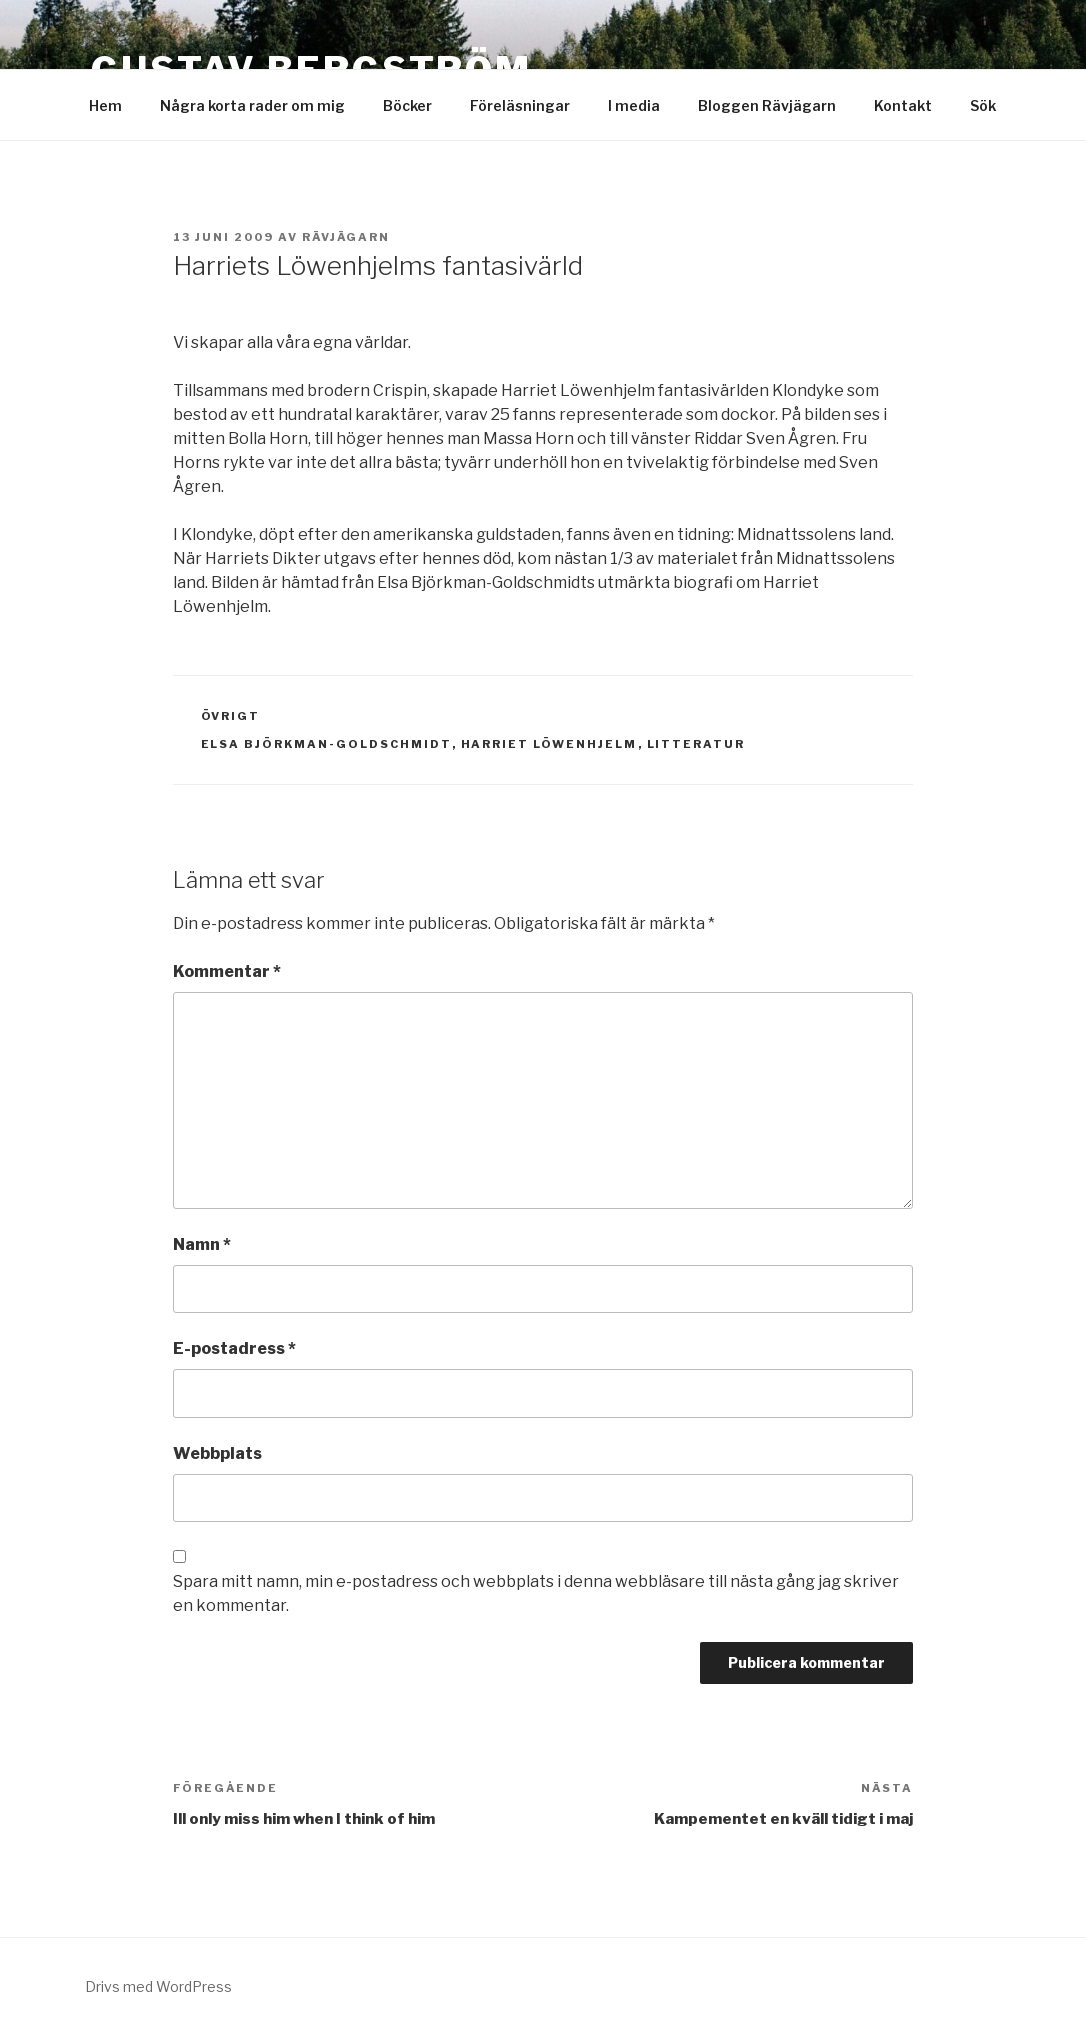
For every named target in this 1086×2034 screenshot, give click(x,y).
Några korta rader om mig (252, 105)
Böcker (407, 105)
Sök (983, 105)
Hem (105, 105)
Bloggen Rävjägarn (767, 105)
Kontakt (903, 105)
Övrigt (231, 716)
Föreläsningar (520, 105)
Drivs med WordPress (158, 1986)
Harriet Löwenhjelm (549, 744)
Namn (202, 1244)
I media (634, 105)
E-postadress (234, 1348)
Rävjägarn (346, 237)
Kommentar (227, 971)
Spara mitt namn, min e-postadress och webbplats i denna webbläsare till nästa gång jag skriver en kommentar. (536, 1593)
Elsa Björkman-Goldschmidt (326, 744)
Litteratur (696, 744)
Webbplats (217, 1453)
